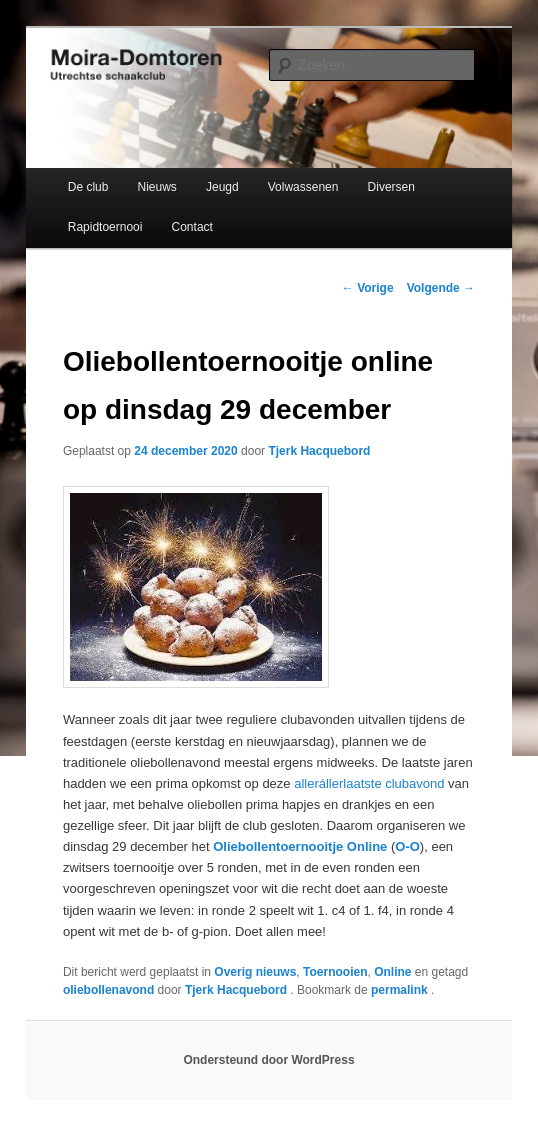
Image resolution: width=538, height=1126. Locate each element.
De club (88, 187)
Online (392, 972)
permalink (401, 990)
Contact (192, 227)
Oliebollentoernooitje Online (300, 846)
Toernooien (335, 972)
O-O (407, 846)
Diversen (391, 187)
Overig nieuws (255, 972)
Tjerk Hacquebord (319, 451)
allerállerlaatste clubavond (369, 783)
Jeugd (222, 187)
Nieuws (157, 187)
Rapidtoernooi (105, 227)
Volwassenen (303, 187)
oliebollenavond (108, 990)
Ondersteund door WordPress (268, 1060)
